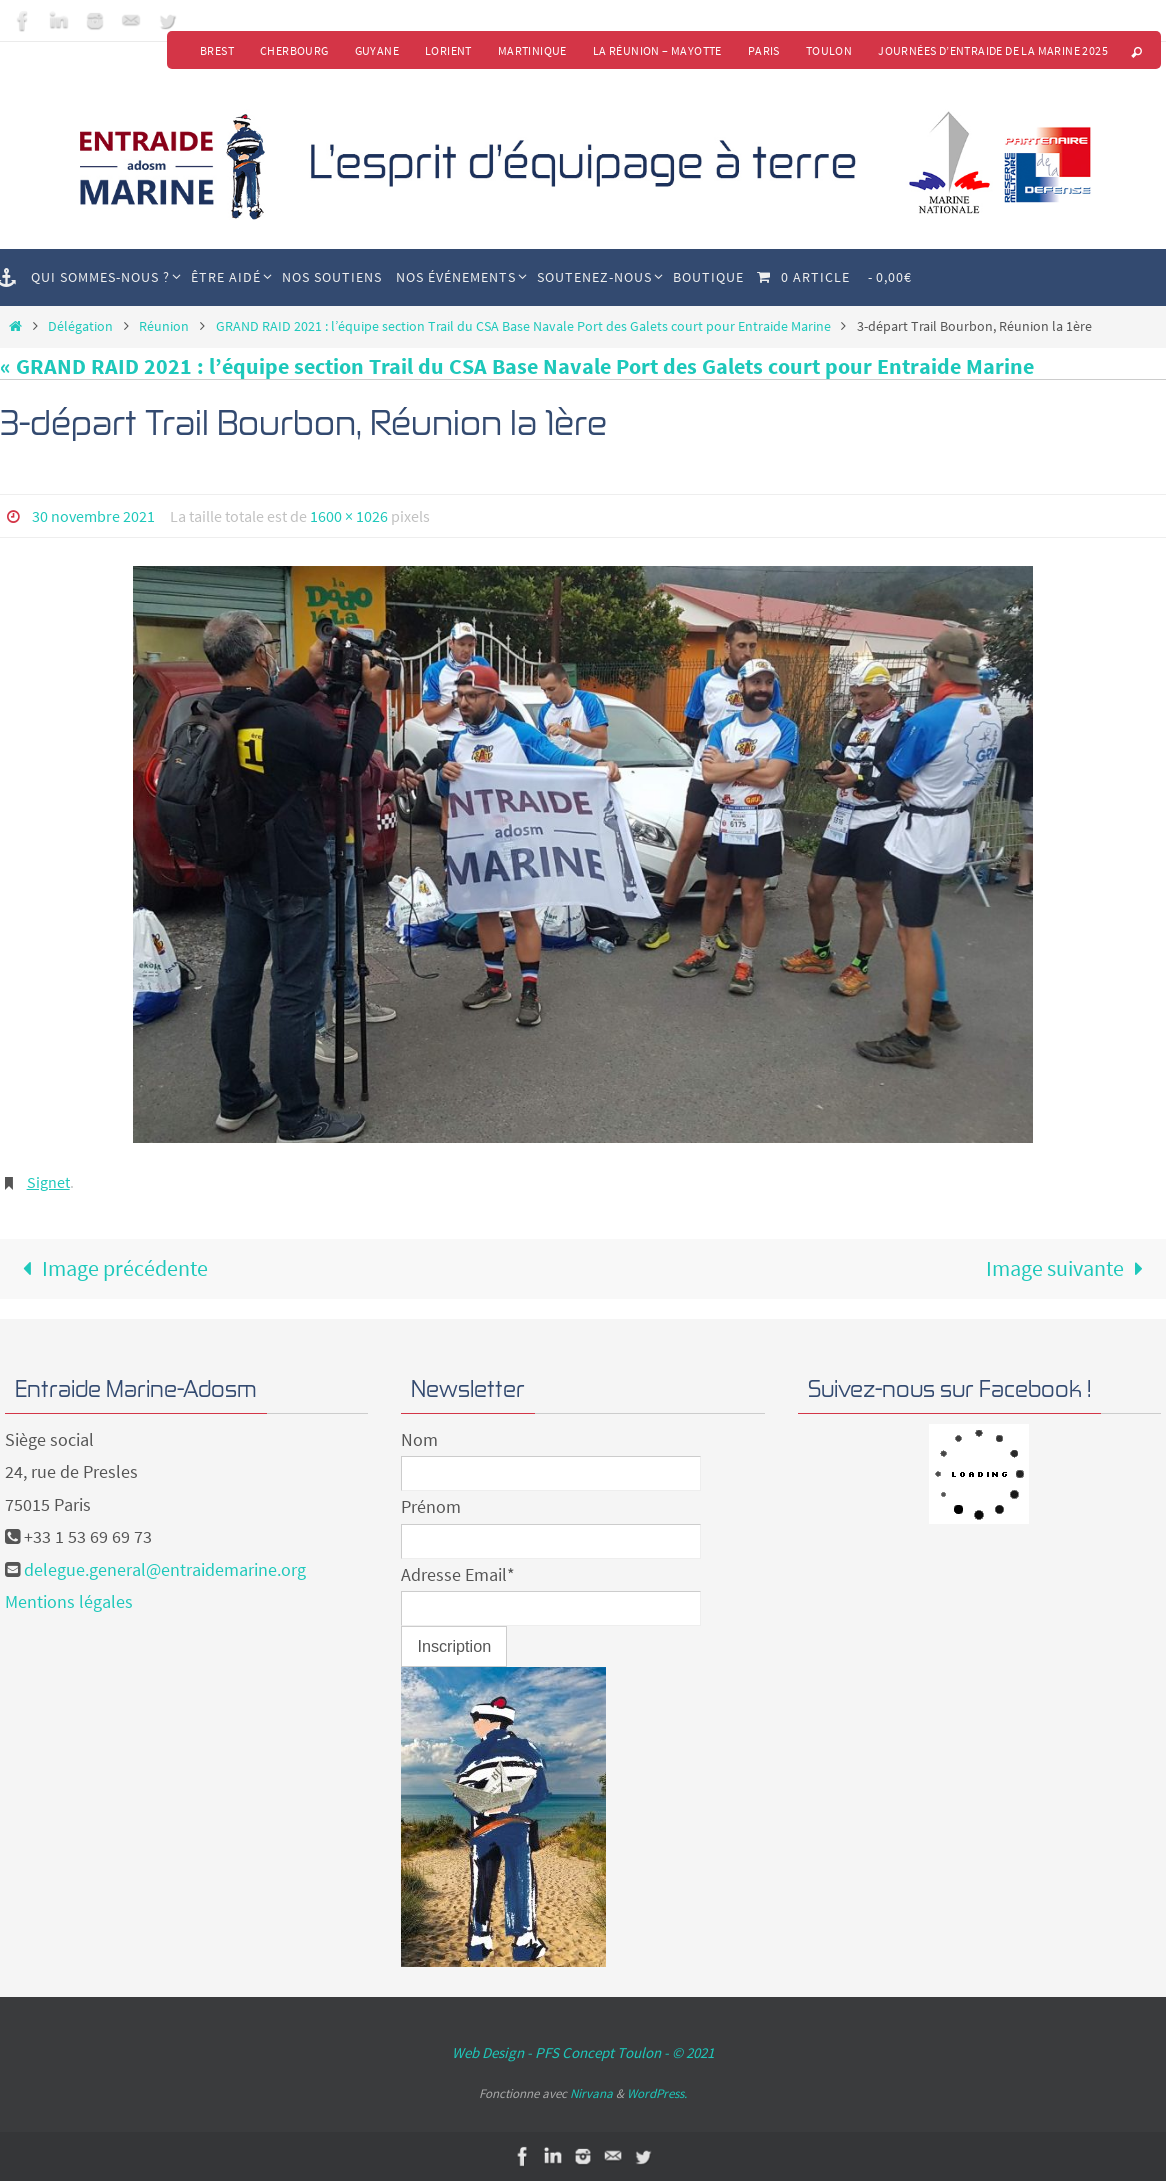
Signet (48, 1182)
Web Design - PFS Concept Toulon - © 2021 (583, 2052)
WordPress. (657, 2093)
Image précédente (110, 1268)
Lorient (448, 50)
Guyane (377, 50)
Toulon (829, 50)
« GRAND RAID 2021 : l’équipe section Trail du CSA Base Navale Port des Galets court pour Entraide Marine (517, 366)
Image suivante (1070, 1268)
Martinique (532, 50)
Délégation (80, 326)
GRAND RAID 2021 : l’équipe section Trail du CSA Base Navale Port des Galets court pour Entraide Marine (523, 326)
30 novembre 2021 (93, 516)
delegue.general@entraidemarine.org (165, 1569)
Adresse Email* (458, 1574)
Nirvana (591, 2093)
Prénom (431, 1506)
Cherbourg (294, 50)
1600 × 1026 (349, 516)
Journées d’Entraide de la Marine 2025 (993, 50)
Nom (419, 1439)
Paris (764, 50)
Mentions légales (69, 1601)
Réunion (164, 326)
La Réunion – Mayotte (657, 50)
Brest (217, 50)
